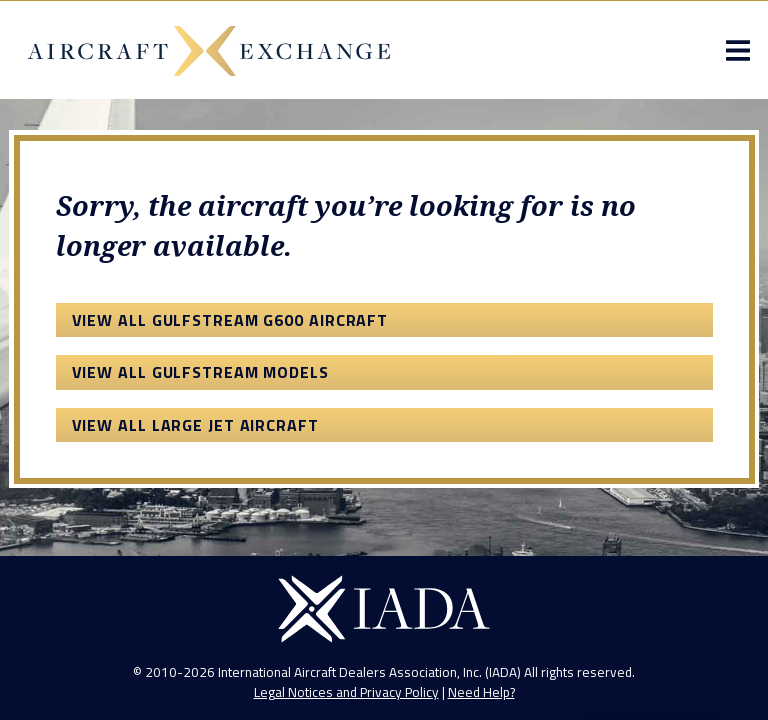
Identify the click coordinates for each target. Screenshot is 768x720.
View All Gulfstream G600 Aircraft (230, 320)
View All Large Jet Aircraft (195, 425)
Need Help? (481, 692)
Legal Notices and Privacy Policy (346, 692)
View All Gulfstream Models (200, 372)
